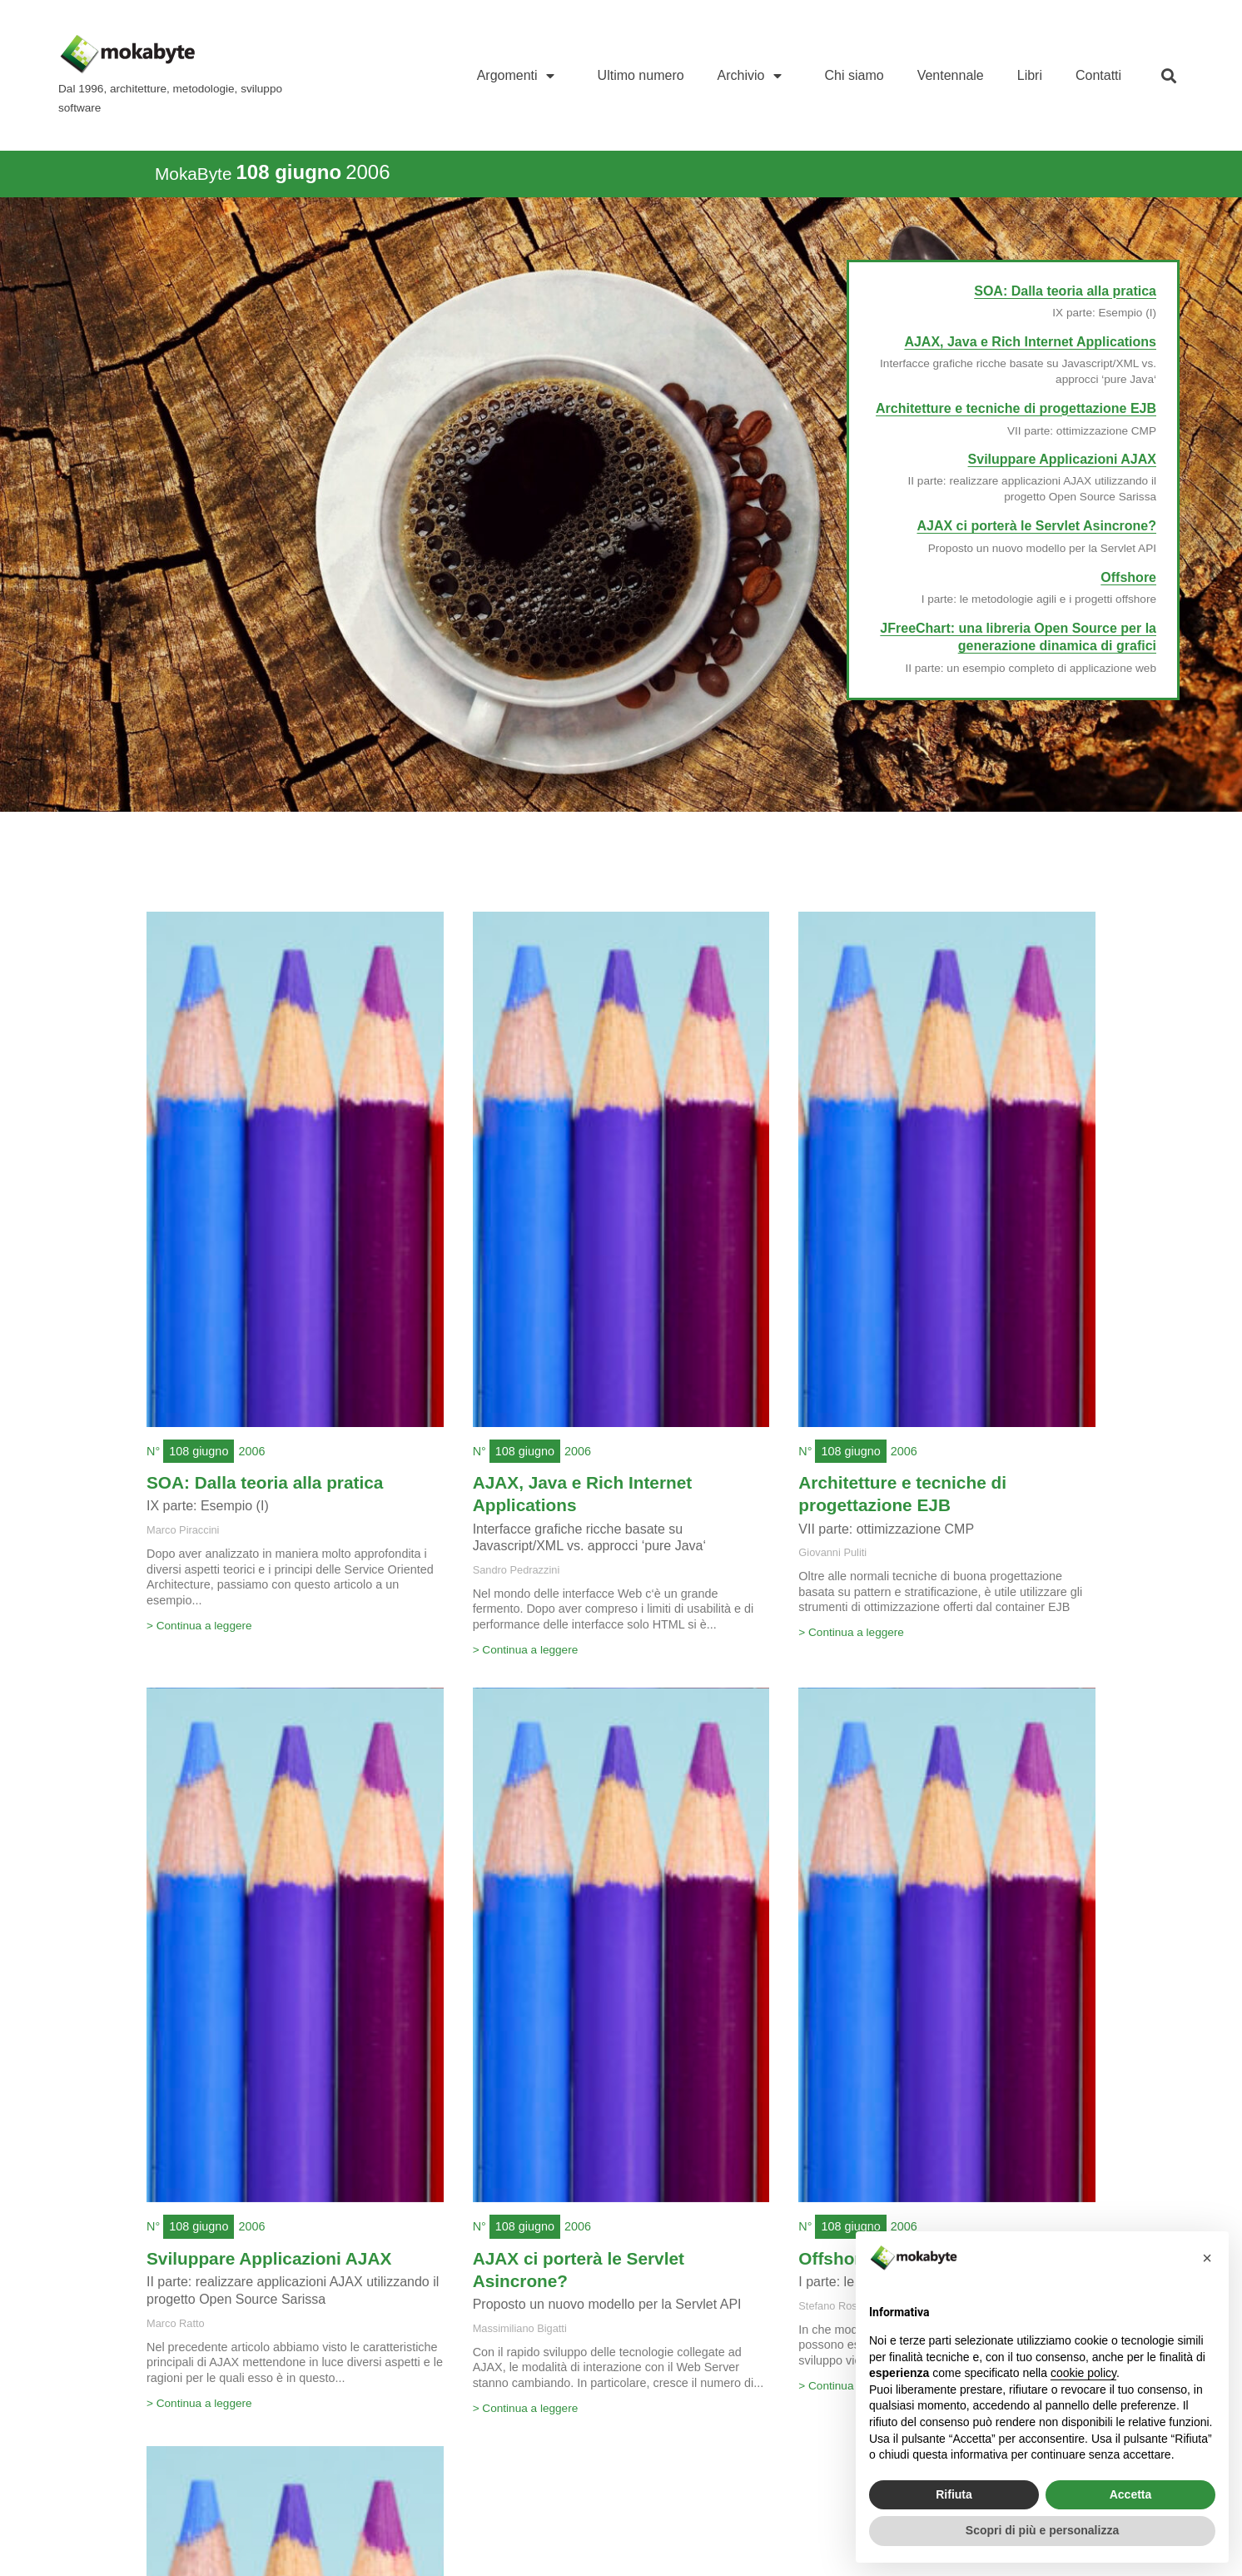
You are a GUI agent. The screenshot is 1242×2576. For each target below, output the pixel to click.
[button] (1168, 75)
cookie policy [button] (1083, 2373)
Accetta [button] (1131, 2494)
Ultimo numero (641, 75)
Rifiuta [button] (954, 2494)
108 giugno (198, 1451)
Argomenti (520, 76)
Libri (1029, 75)
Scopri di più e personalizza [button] (1042, 2530)
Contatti (1098, 75)
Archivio (755, 76)
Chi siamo (854, 75)
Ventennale (950, 75)
